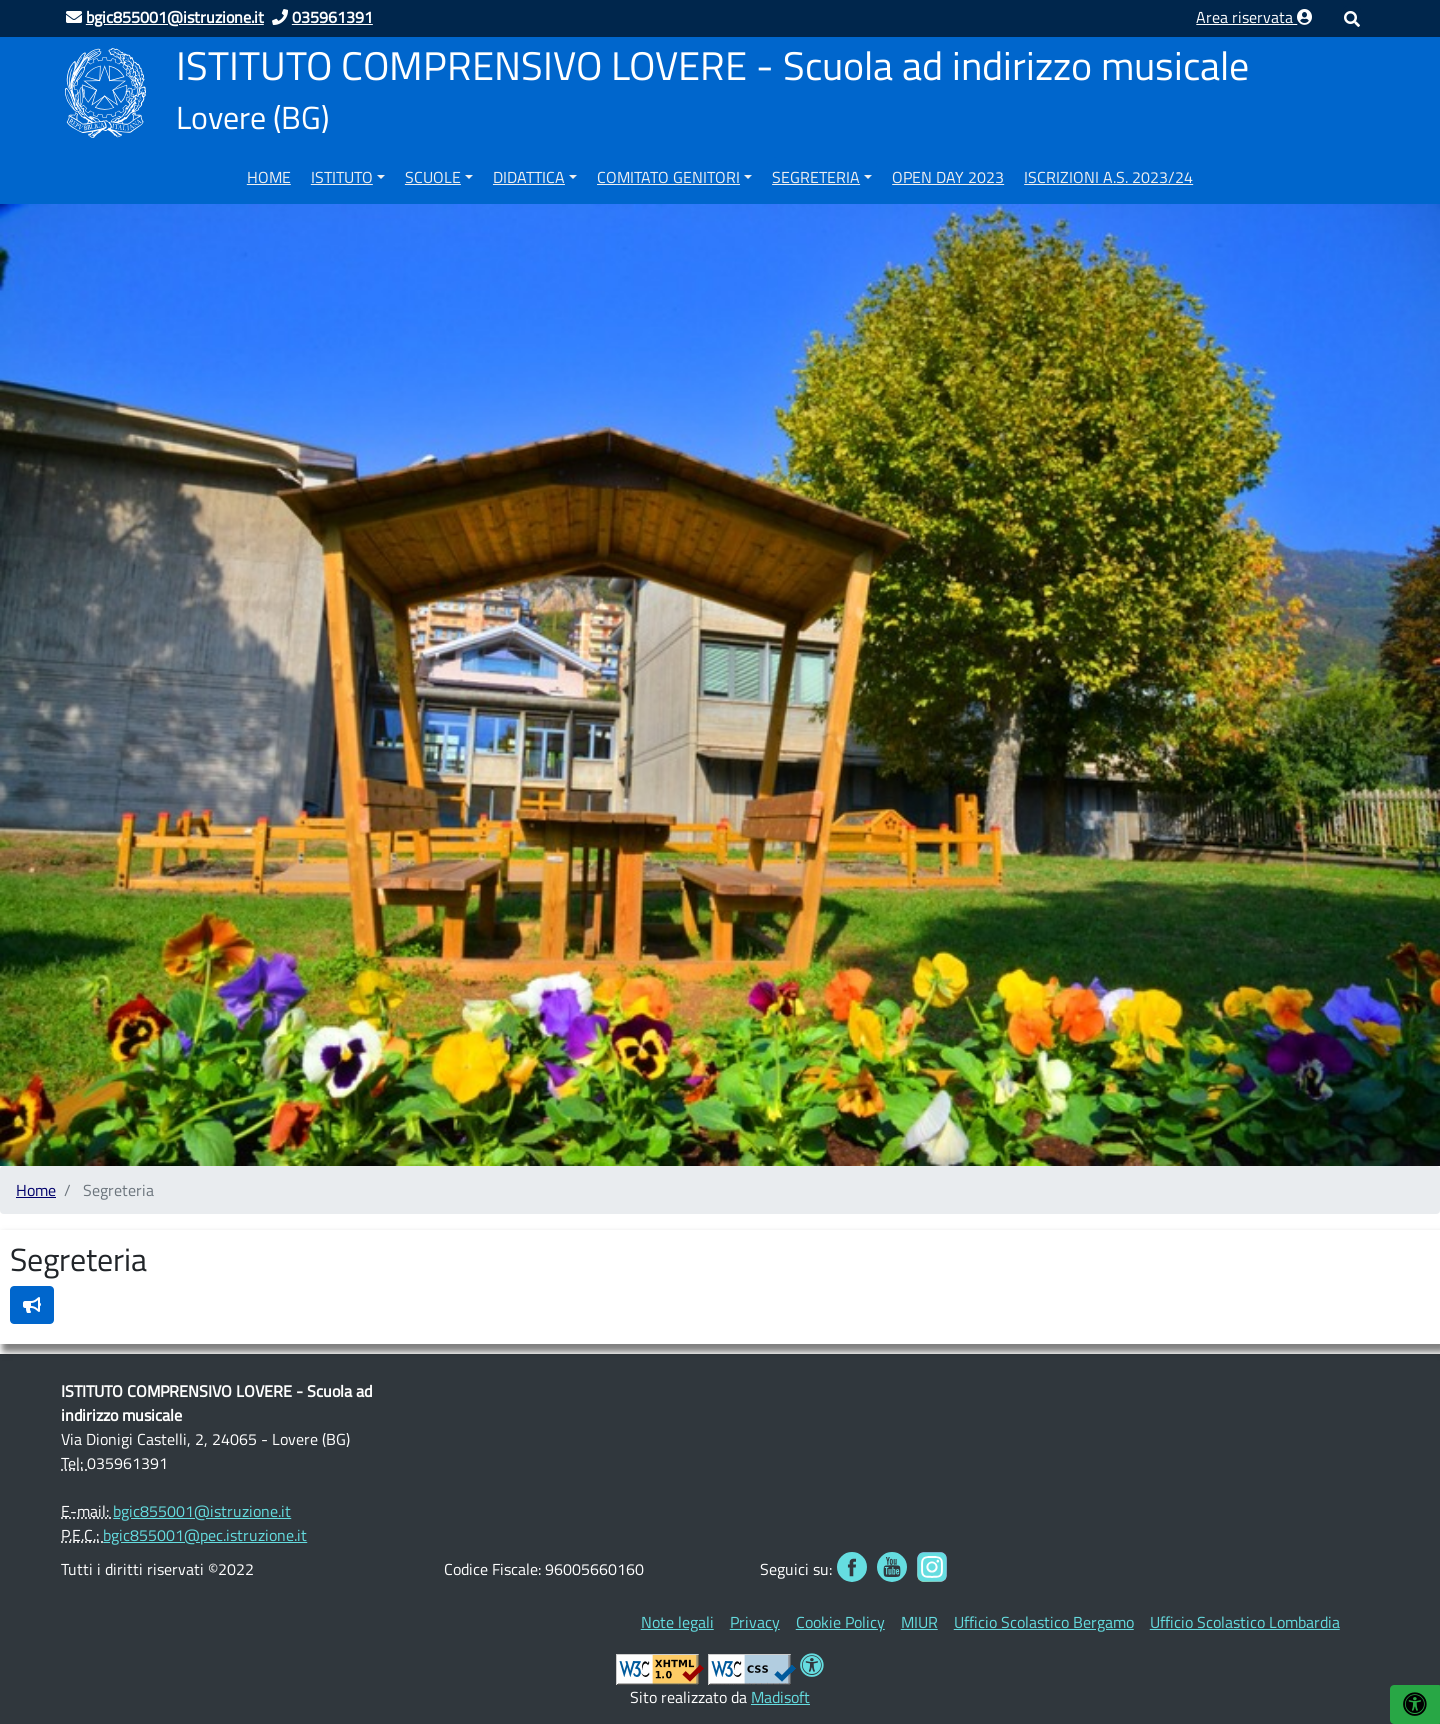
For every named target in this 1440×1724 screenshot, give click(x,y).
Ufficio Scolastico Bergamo (1044, 1622)
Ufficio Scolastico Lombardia (1245, 1622)
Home (269, 177)
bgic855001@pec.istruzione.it (205, 1535)
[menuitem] (269, 174)
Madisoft (780, 1697)
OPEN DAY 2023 (948, 177)
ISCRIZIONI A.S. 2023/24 (1108, 177)
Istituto (342, 177)
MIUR (919, 1622)
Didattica (529, 177)
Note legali (677, 1622)
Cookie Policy (840, 1622)
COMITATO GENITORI (668, 177)
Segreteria (816, 177)
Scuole (433, 177)
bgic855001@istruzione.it (202, 1511)
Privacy (755, 1622)
